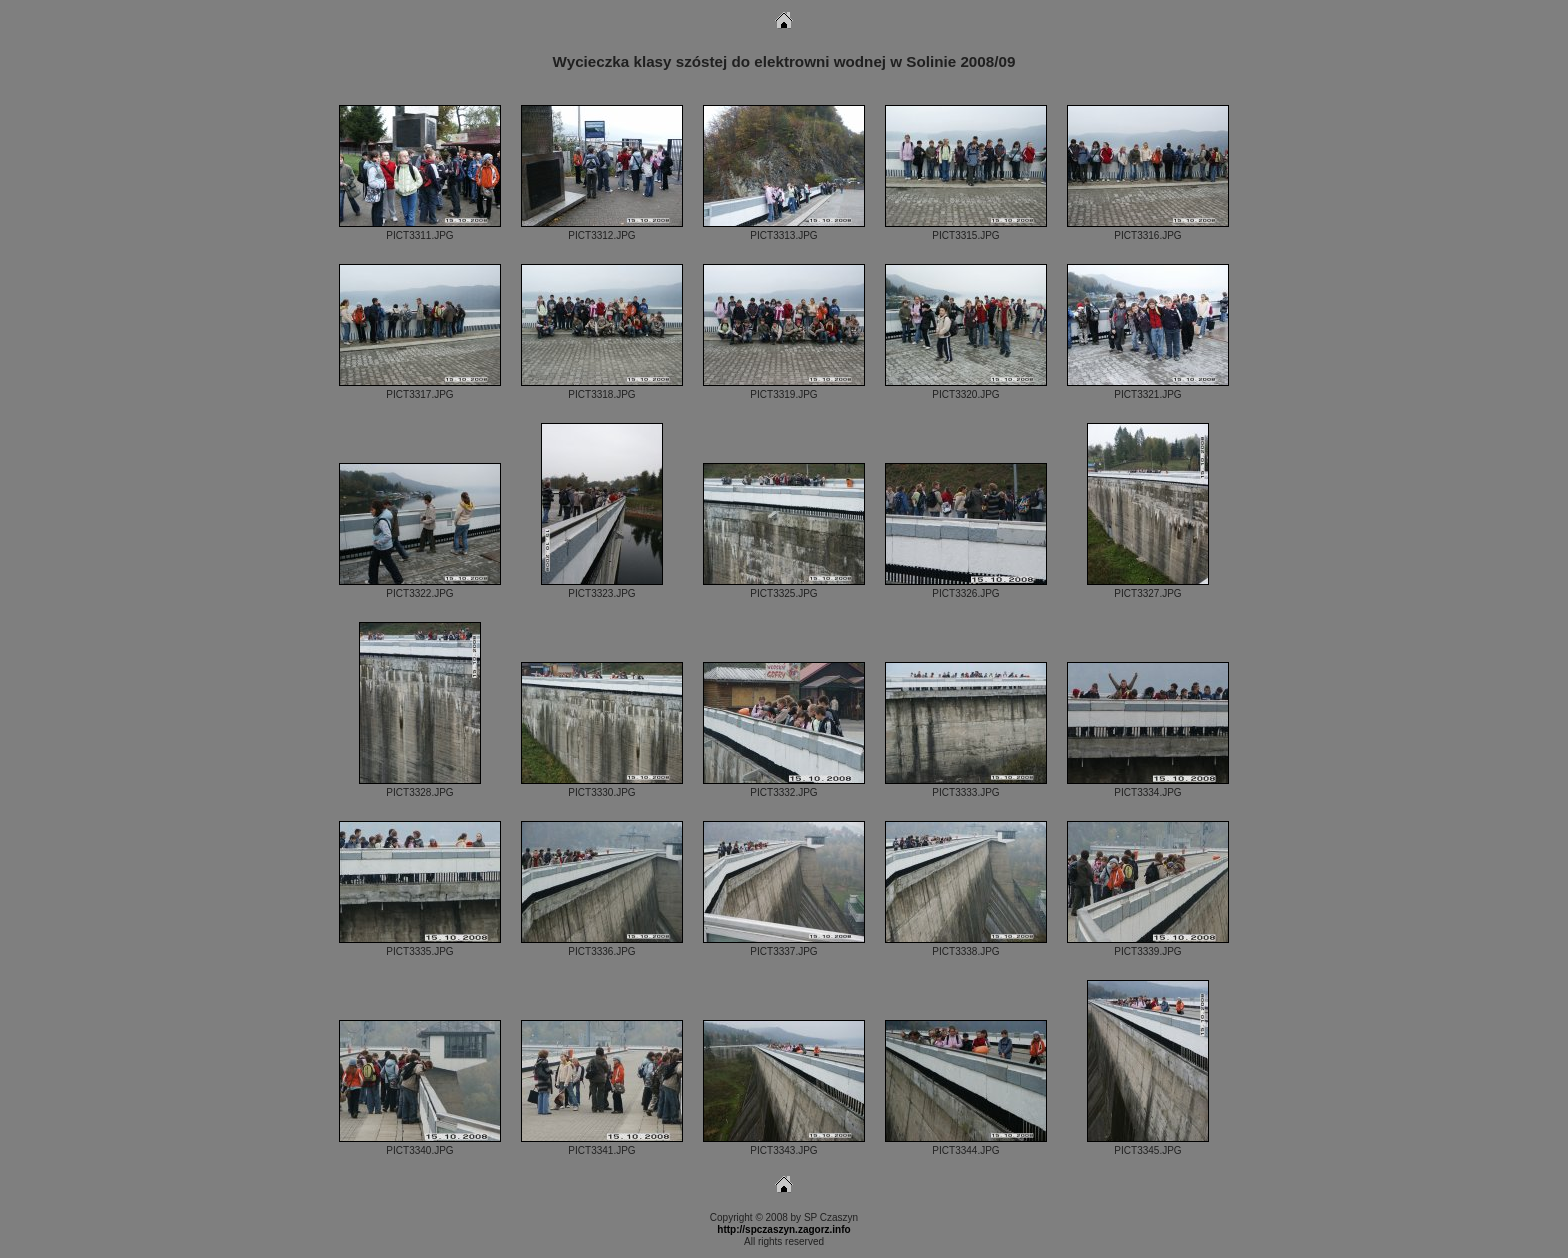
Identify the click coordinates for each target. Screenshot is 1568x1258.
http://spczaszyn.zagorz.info (783, 1229)
